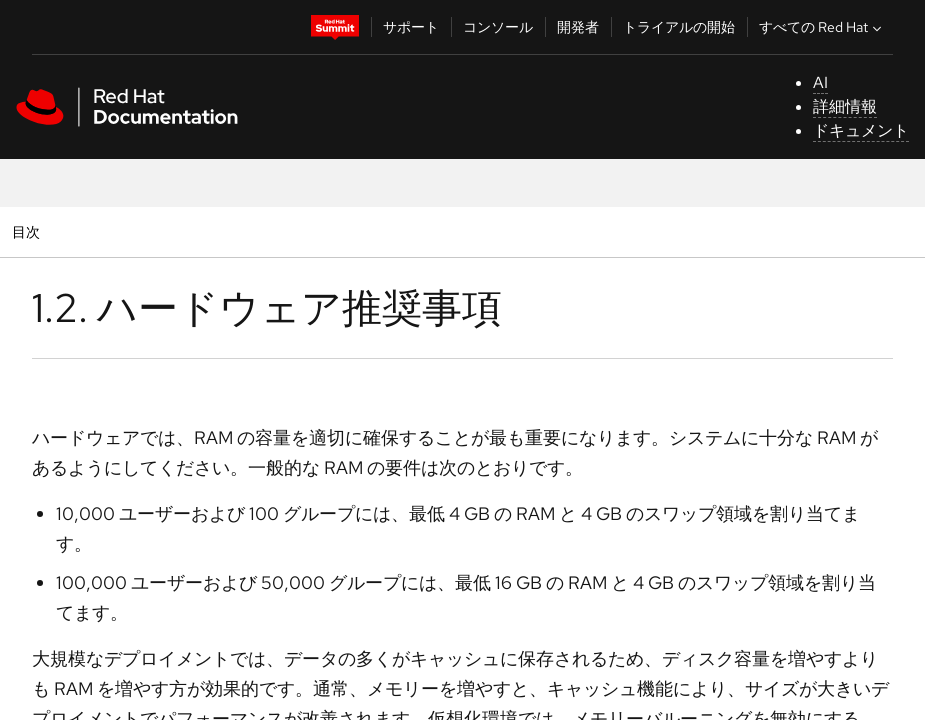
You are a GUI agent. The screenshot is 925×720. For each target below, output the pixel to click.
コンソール (498, 27)
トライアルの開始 (679, 27)
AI (820, 82)
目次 (28, 231)
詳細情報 (845, 106)
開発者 (578, 27)
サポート (411, 27)
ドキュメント (861, 130)
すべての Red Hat (822, 27)
